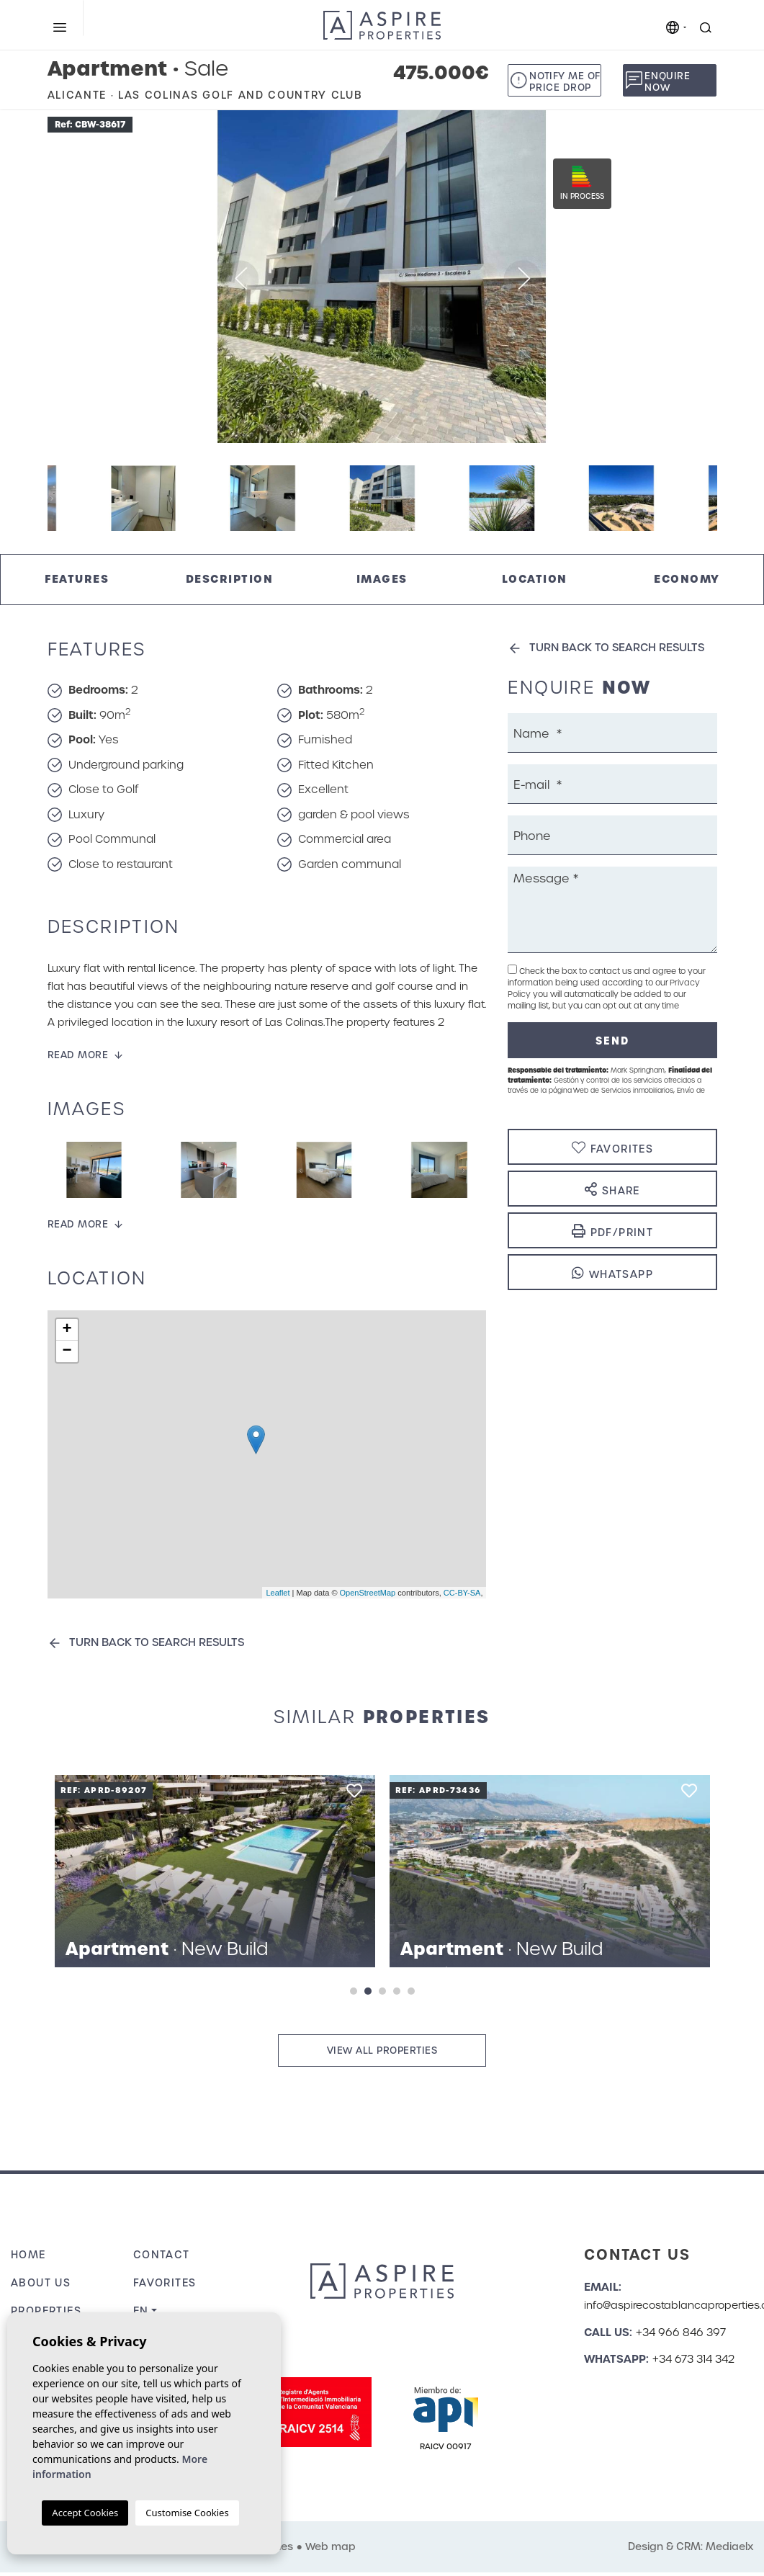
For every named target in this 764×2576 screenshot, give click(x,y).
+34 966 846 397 (681, 2332)
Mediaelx (729, 2546)
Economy (687, 578)
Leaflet (277, 1592)
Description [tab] (230, 578)
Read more (78, 1055)
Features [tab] (77, 578)
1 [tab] (353, 1991)
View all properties (382, 2050)
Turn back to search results (156, 1642)
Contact (161, 2254)
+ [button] (66, 1330)
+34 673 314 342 (693, 2359)
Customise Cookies (186, 2512)
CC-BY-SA (462, 1592)
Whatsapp (612, 1273)
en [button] (141, 2310)
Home (28, 2254)
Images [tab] (382, 578)
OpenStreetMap (368, 1592)
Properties (46, 2310)
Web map (330, 2546)
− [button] (66, 1351)
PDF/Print (612, 1231)
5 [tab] (411, 1991)
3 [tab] (382, 1991)
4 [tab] (396, 1991)
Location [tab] (534, 578)
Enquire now (667, 82)
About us (41, 2282)
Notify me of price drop (564, 82)
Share (612, 1189)
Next (739, 277)
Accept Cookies (85, 2512)
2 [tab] (368, 1991)
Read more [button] (78, 1224)
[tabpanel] (215, 1871)
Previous (25, 277)
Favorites (165, 2282)
